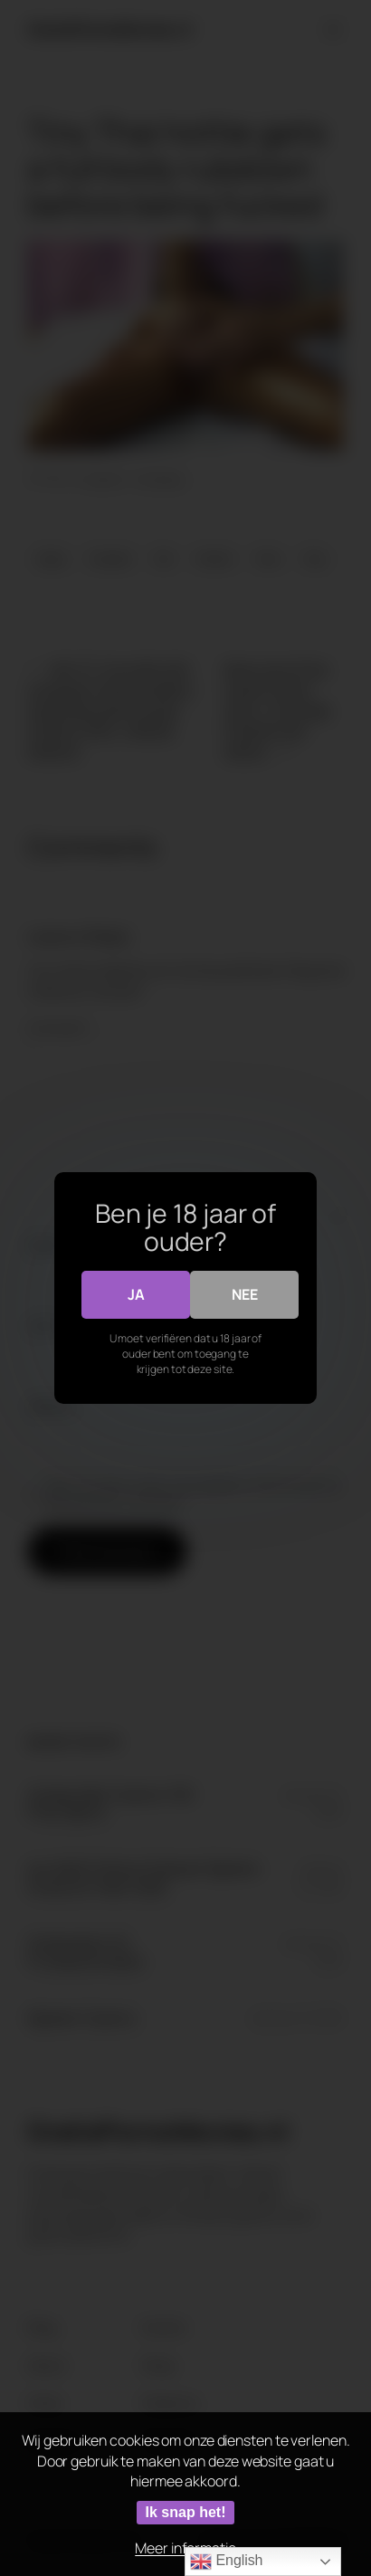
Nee (245, 1294)
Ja (136, 1294)
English (226, 2561)
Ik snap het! (186, 2512)
